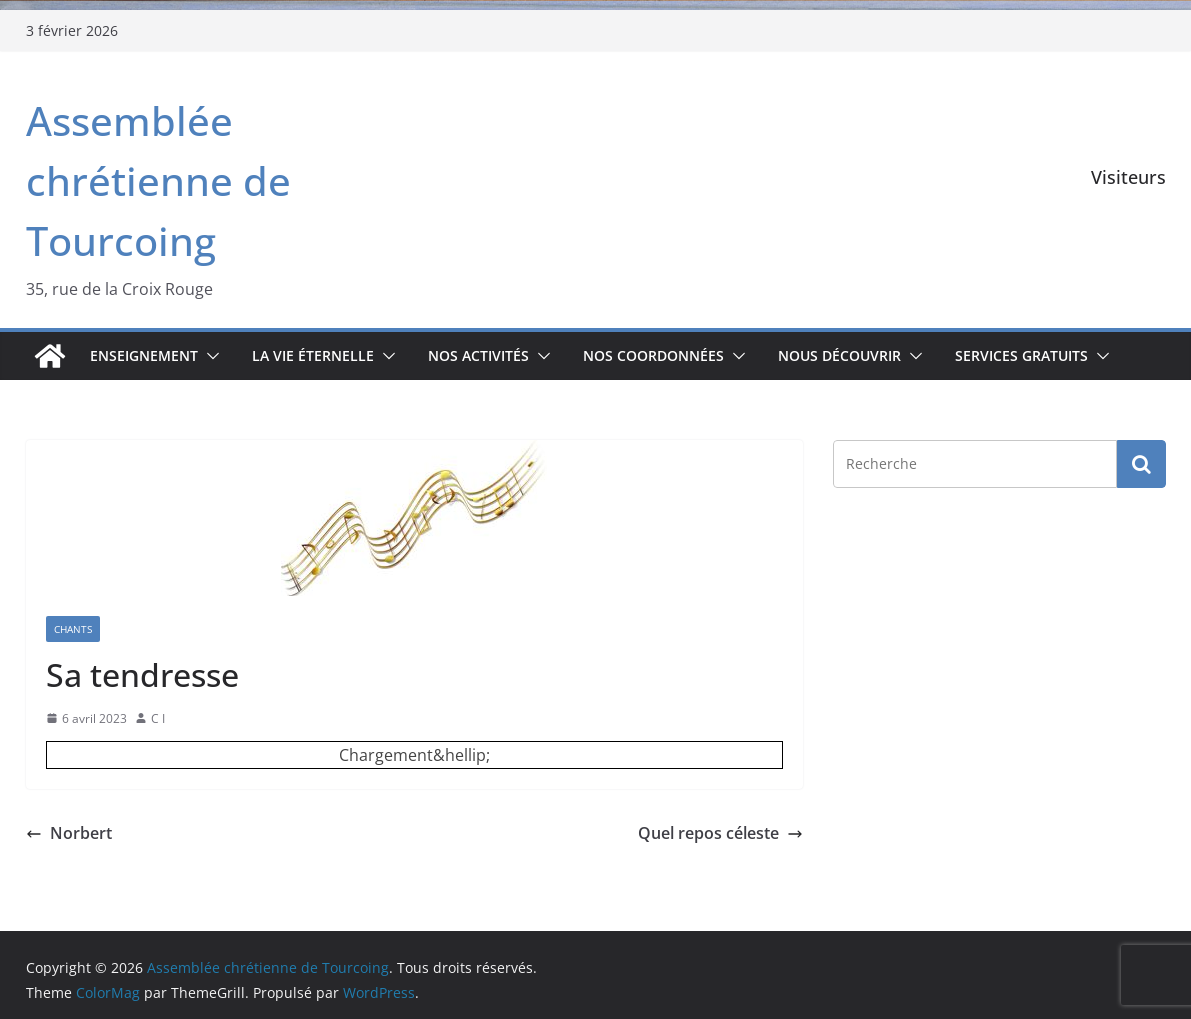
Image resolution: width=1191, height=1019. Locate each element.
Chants (73, 629)
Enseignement (144, 355)
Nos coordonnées (653, 355)
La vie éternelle (313, 355)
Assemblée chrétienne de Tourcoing (158, 180)
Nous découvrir (839, 355)
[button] (209, 356)
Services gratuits (1021, 355)
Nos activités (478, 355)
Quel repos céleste (720, 833)
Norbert (69, 833)
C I (158, 718)
